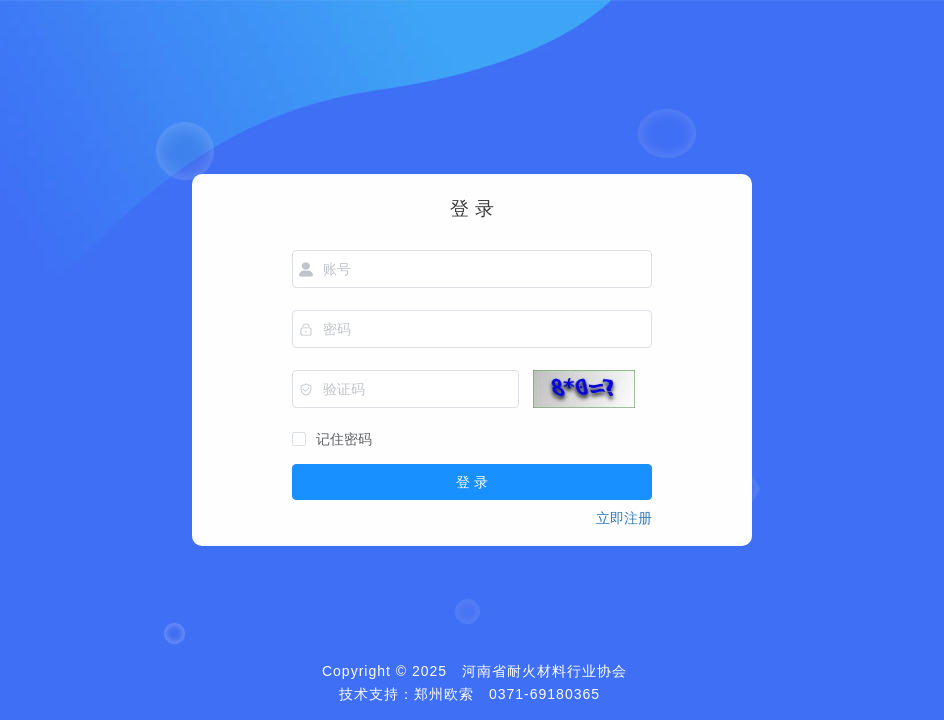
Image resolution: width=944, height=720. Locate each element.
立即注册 (624, 518)
